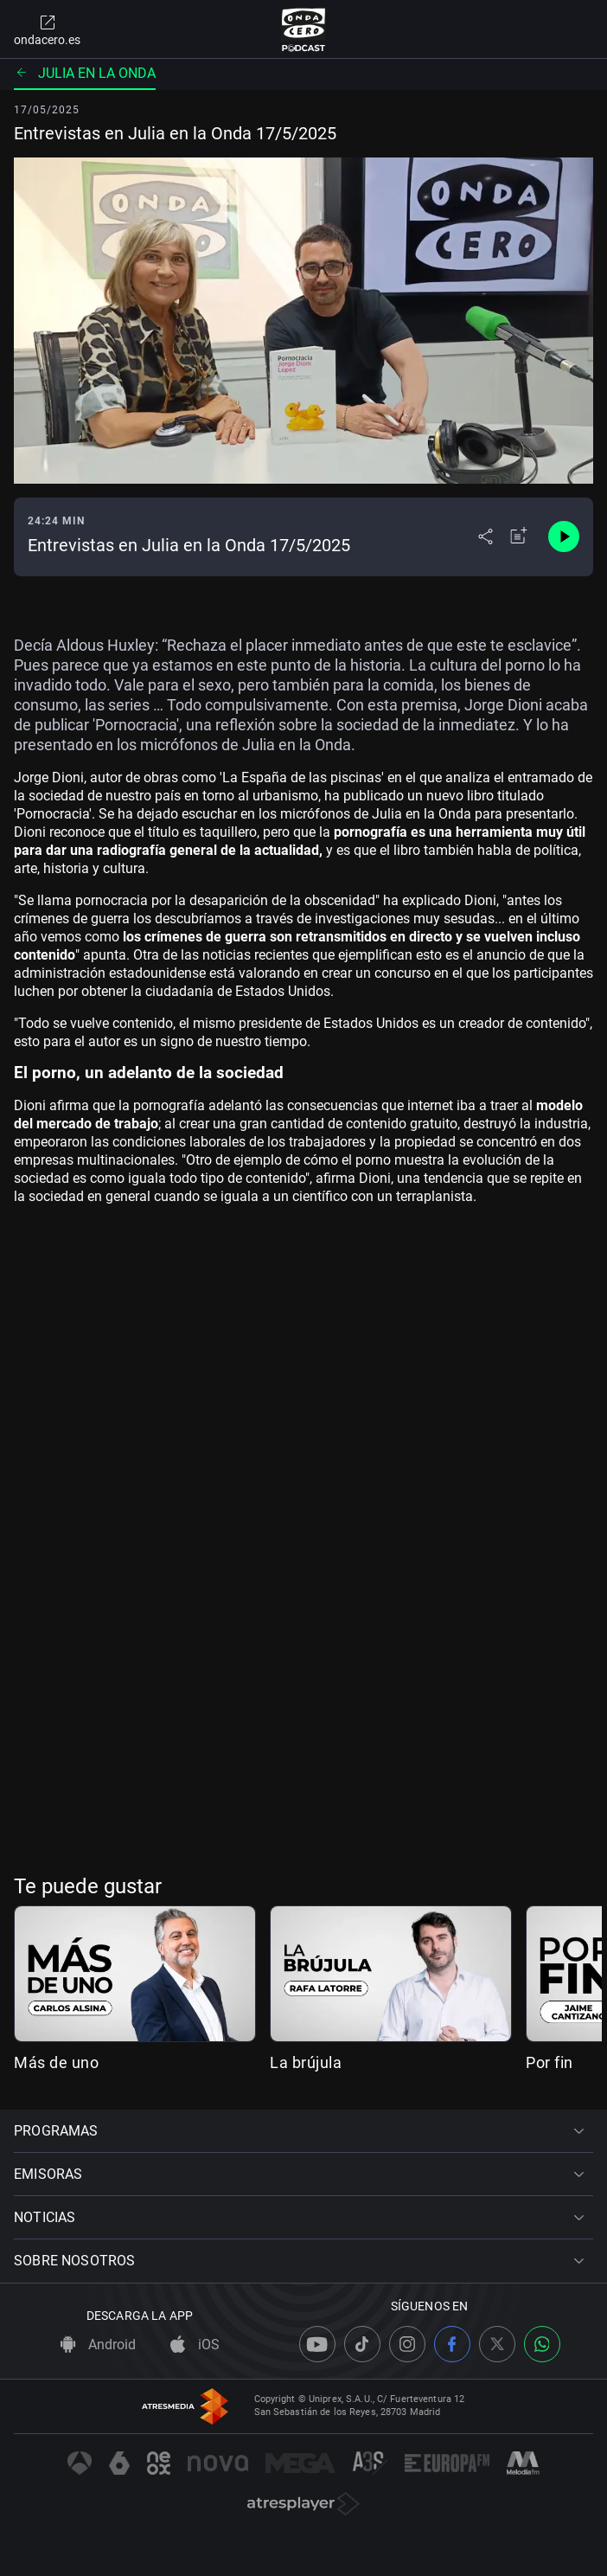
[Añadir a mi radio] (518, 536)
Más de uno (56, 2062)
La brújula (306, 2062)
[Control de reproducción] (563, 536)
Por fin (549, 2062)
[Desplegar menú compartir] (485, 536)
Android (98, 2344)
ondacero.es (47, 29)
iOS (195, 2344)
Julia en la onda (85, 73)
